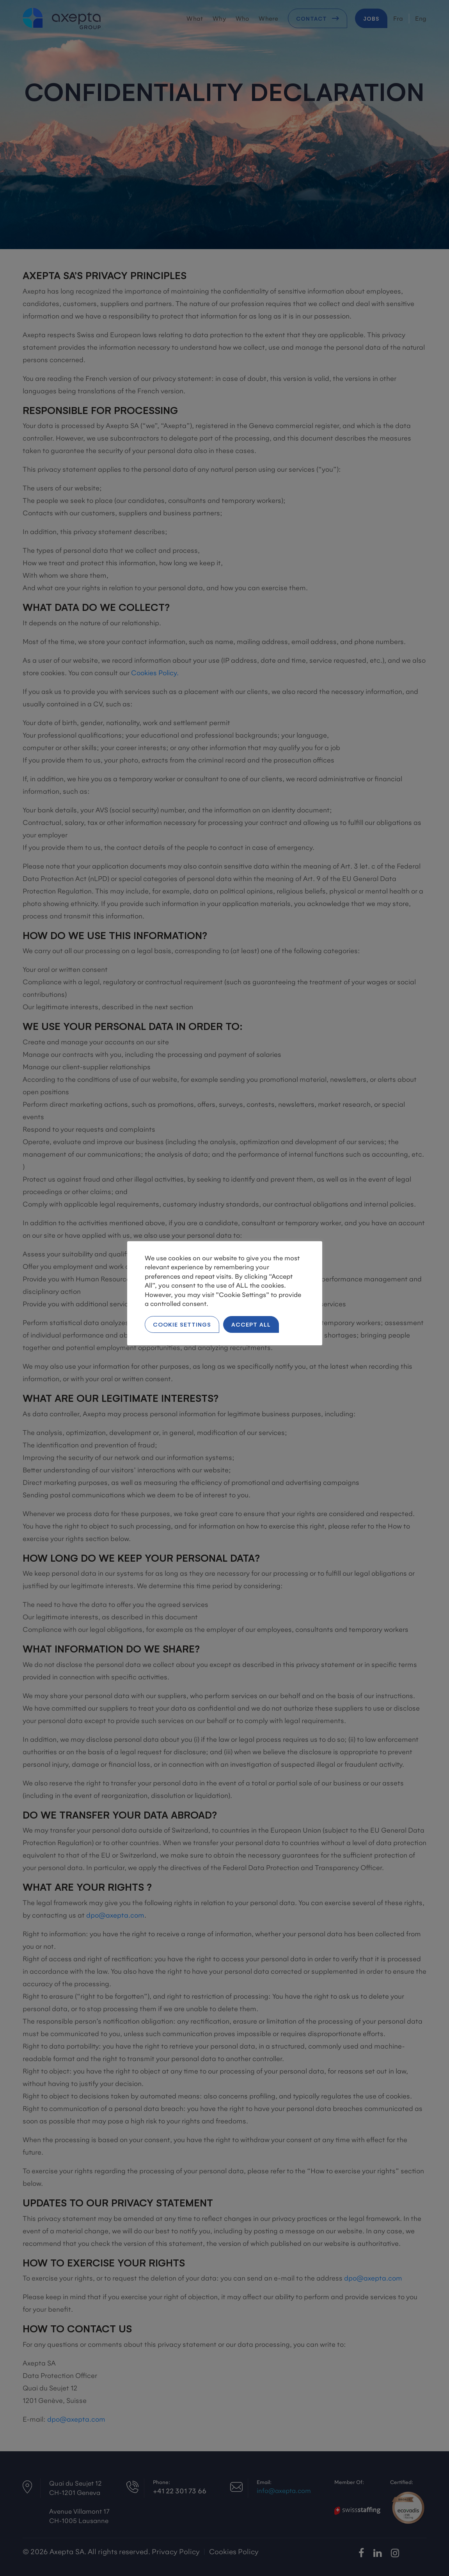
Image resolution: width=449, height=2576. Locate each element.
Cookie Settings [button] (182, 1324)
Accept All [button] (251, 1324)
